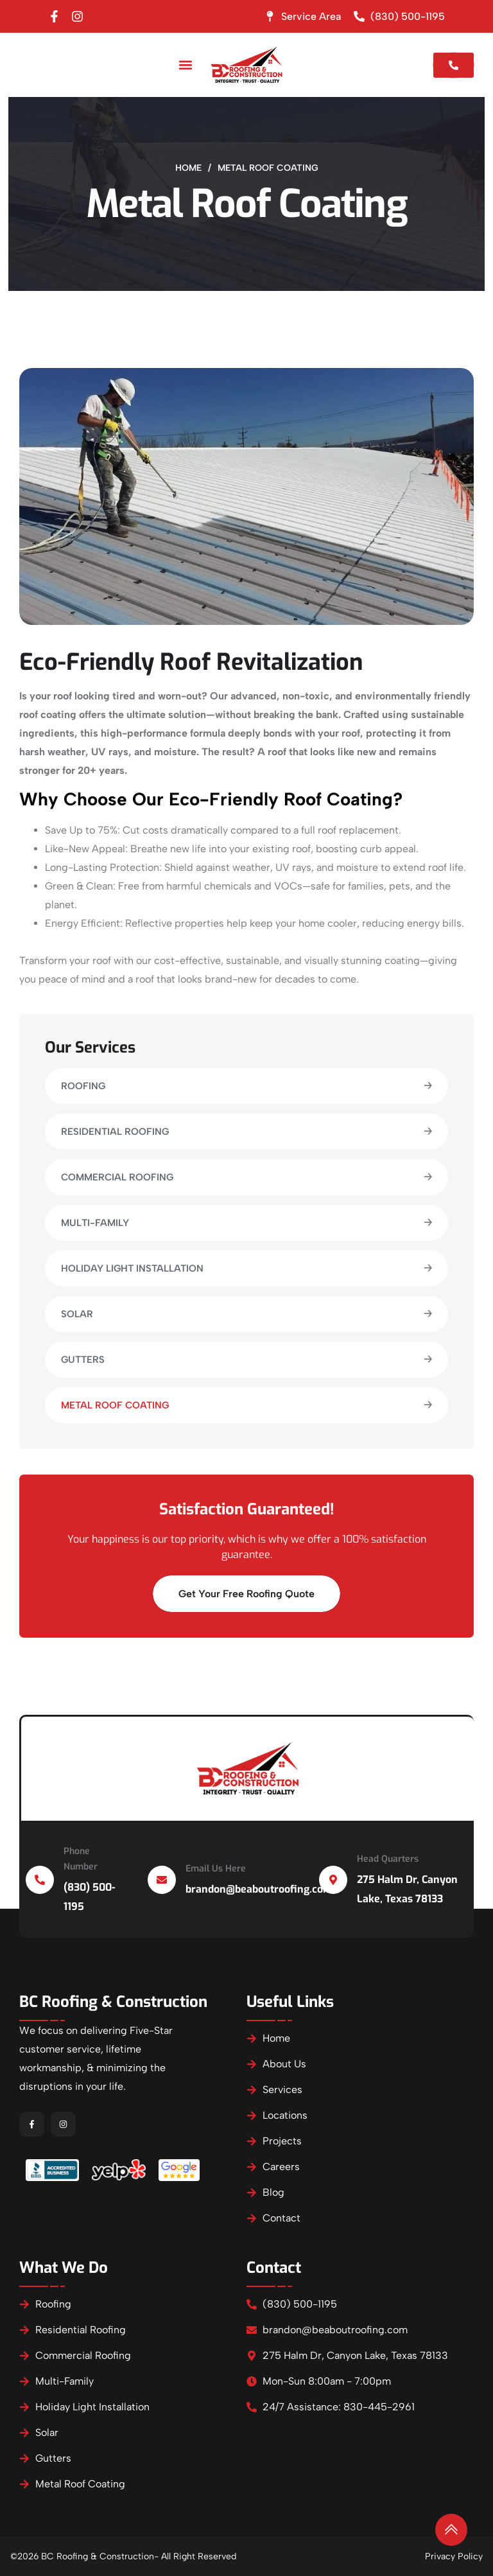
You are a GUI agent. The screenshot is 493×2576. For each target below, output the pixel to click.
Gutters (83, 1359)
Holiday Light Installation (132, 1268)
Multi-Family (95, 1223)
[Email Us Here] (162, 1880)
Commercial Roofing (117, 1177)
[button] (185, 65)
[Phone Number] (40, 1880)
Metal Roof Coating (115, 1405)
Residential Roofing (115, 1131)
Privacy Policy (454, 2556)
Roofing (83, 1086)
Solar (77, 1314)
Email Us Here (216, 1868)
